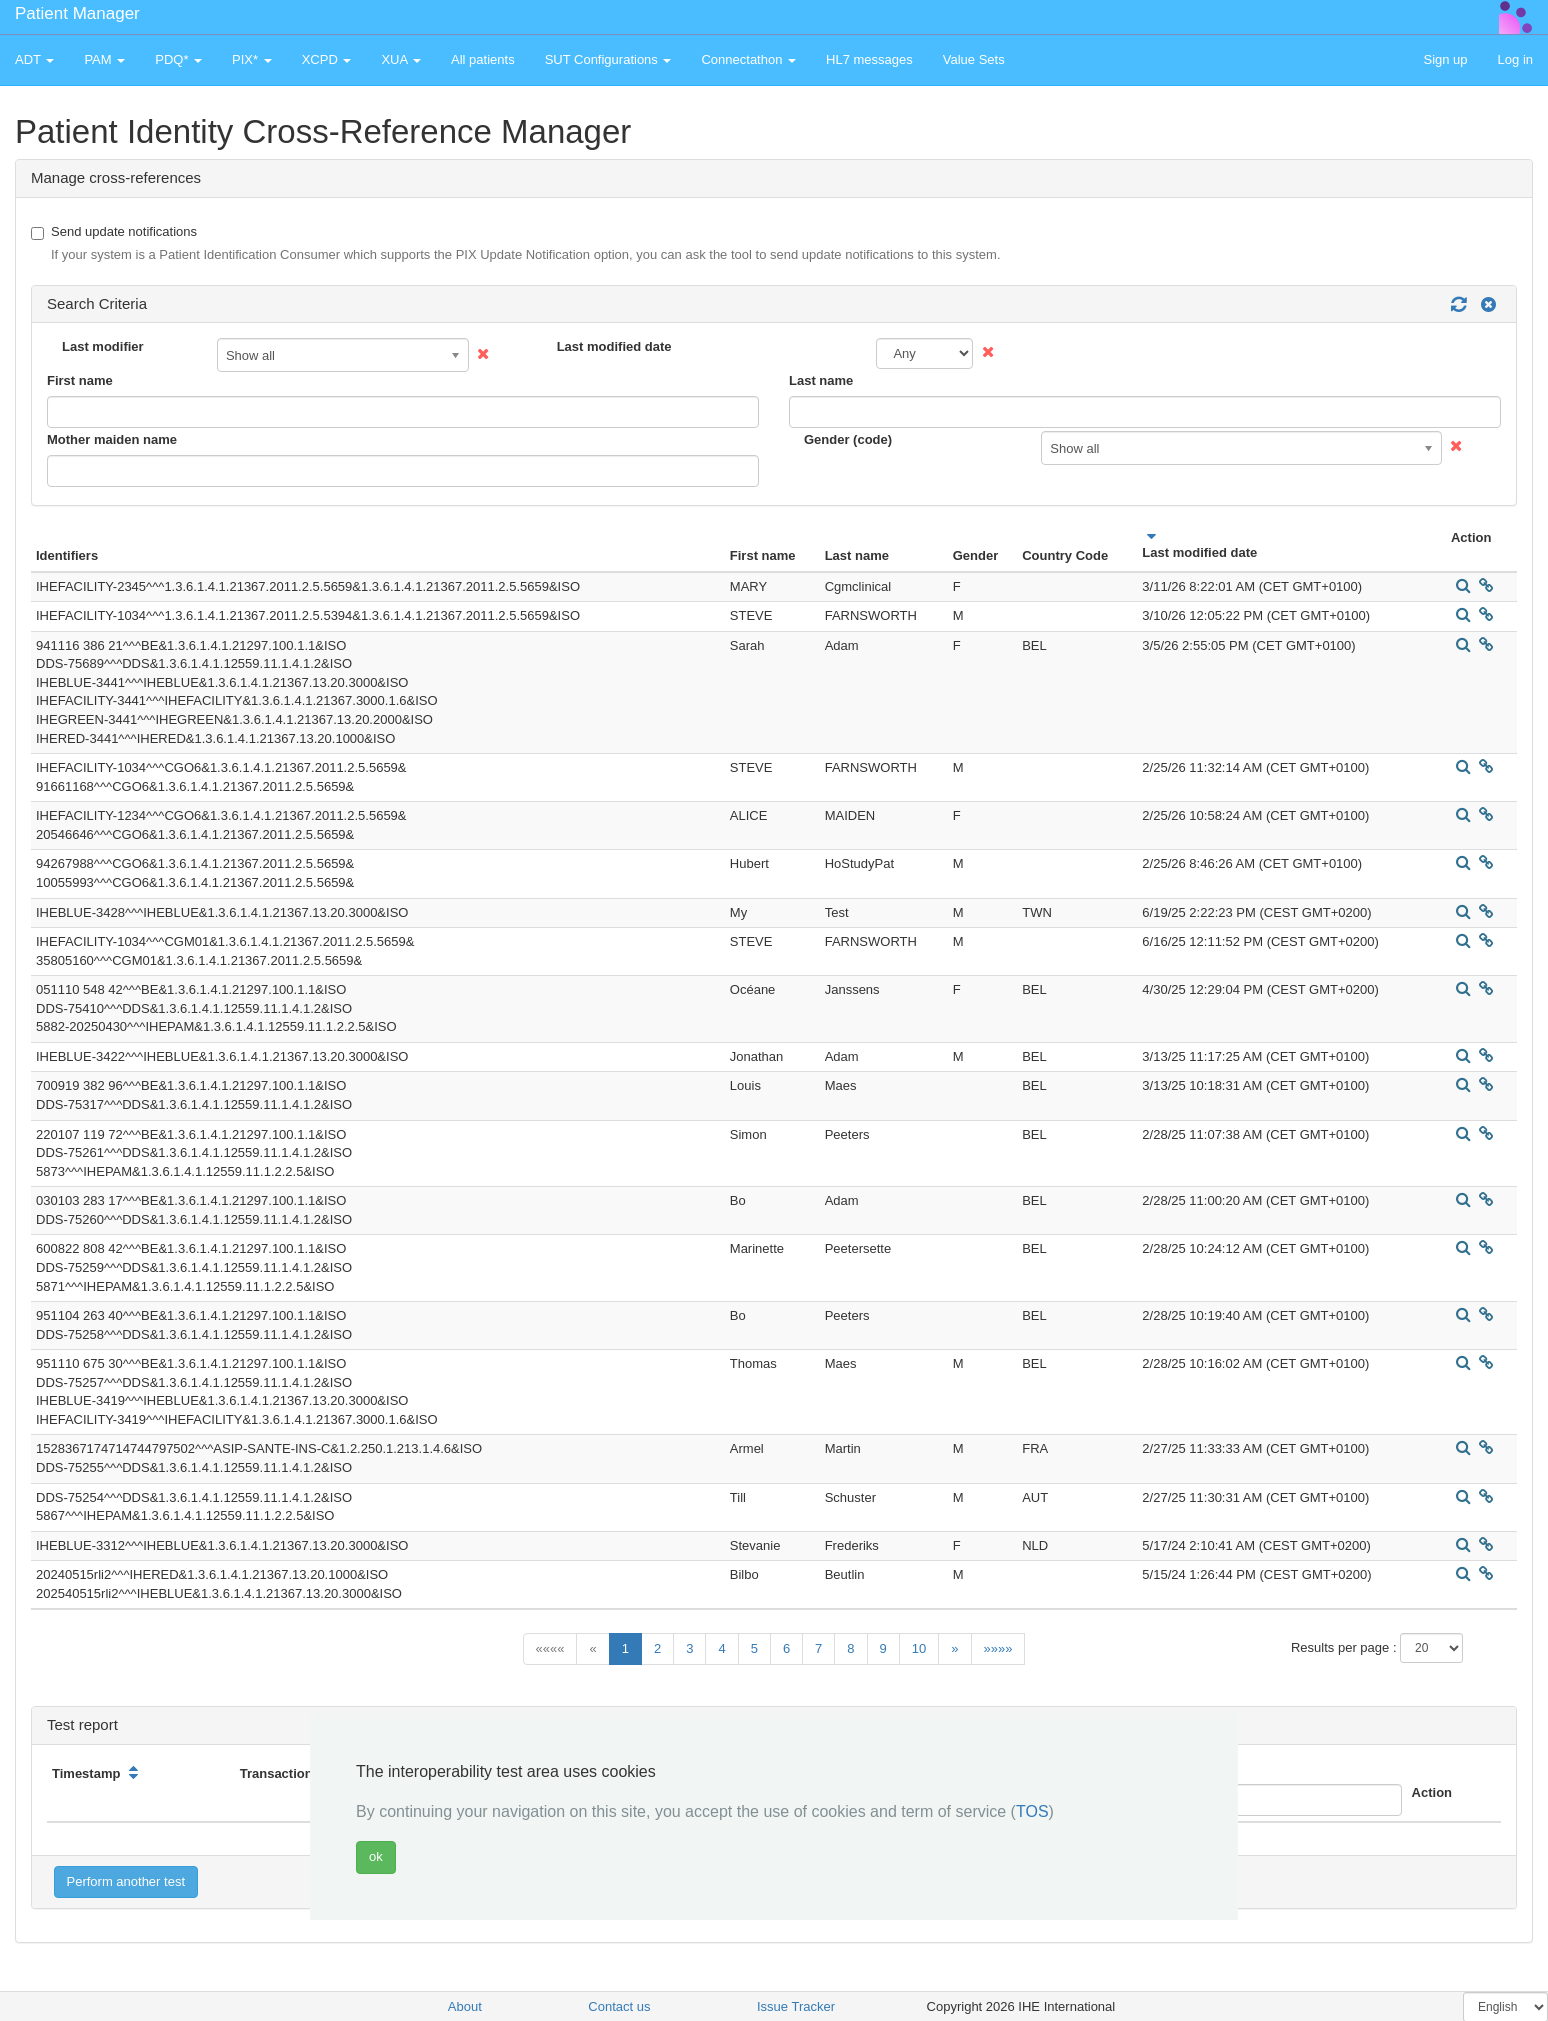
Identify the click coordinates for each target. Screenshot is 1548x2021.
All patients (483, 59)
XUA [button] (401, 59)
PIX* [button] (252, 59)
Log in (1515, 59)
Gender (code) (848, 439)
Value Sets (974, 59)
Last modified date (614, 346)
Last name (821, 380)
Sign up (1445, 59)
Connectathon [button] (748, 59)
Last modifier (103, 346)
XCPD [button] (327, 59)
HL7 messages (869, 59)
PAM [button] (104, 59)
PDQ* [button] (178, 59)
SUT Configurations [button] (608, 59)
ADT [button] (34, 59)
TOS (1032, 1811)
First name (80, 380)
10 (919, 1648)
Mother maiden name (112, 439)
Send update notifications (516, 244)
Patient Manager (77, 13)
